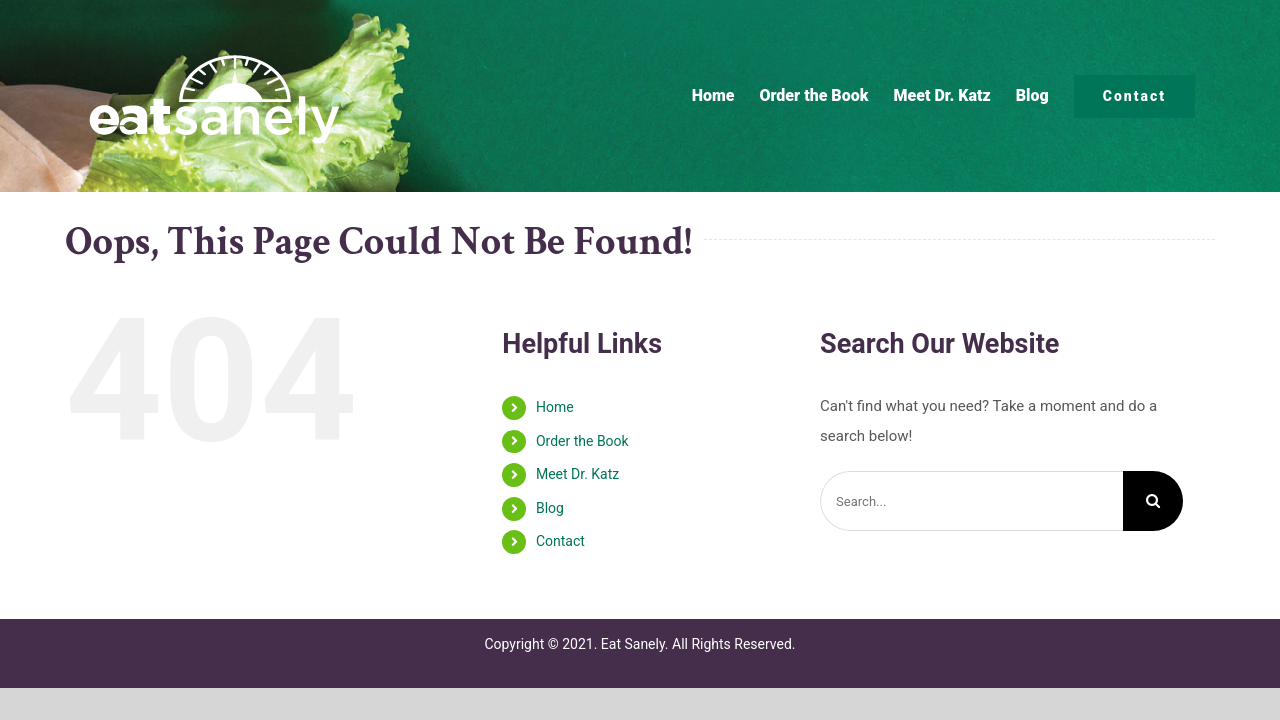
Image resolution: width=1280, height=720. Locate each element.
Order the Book (582, 441)
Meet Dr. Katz (577, 474)
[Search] (1153, 501)
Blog (550, 508)
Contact (560, 541)
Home (555, 407)
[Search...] (971, 501)
